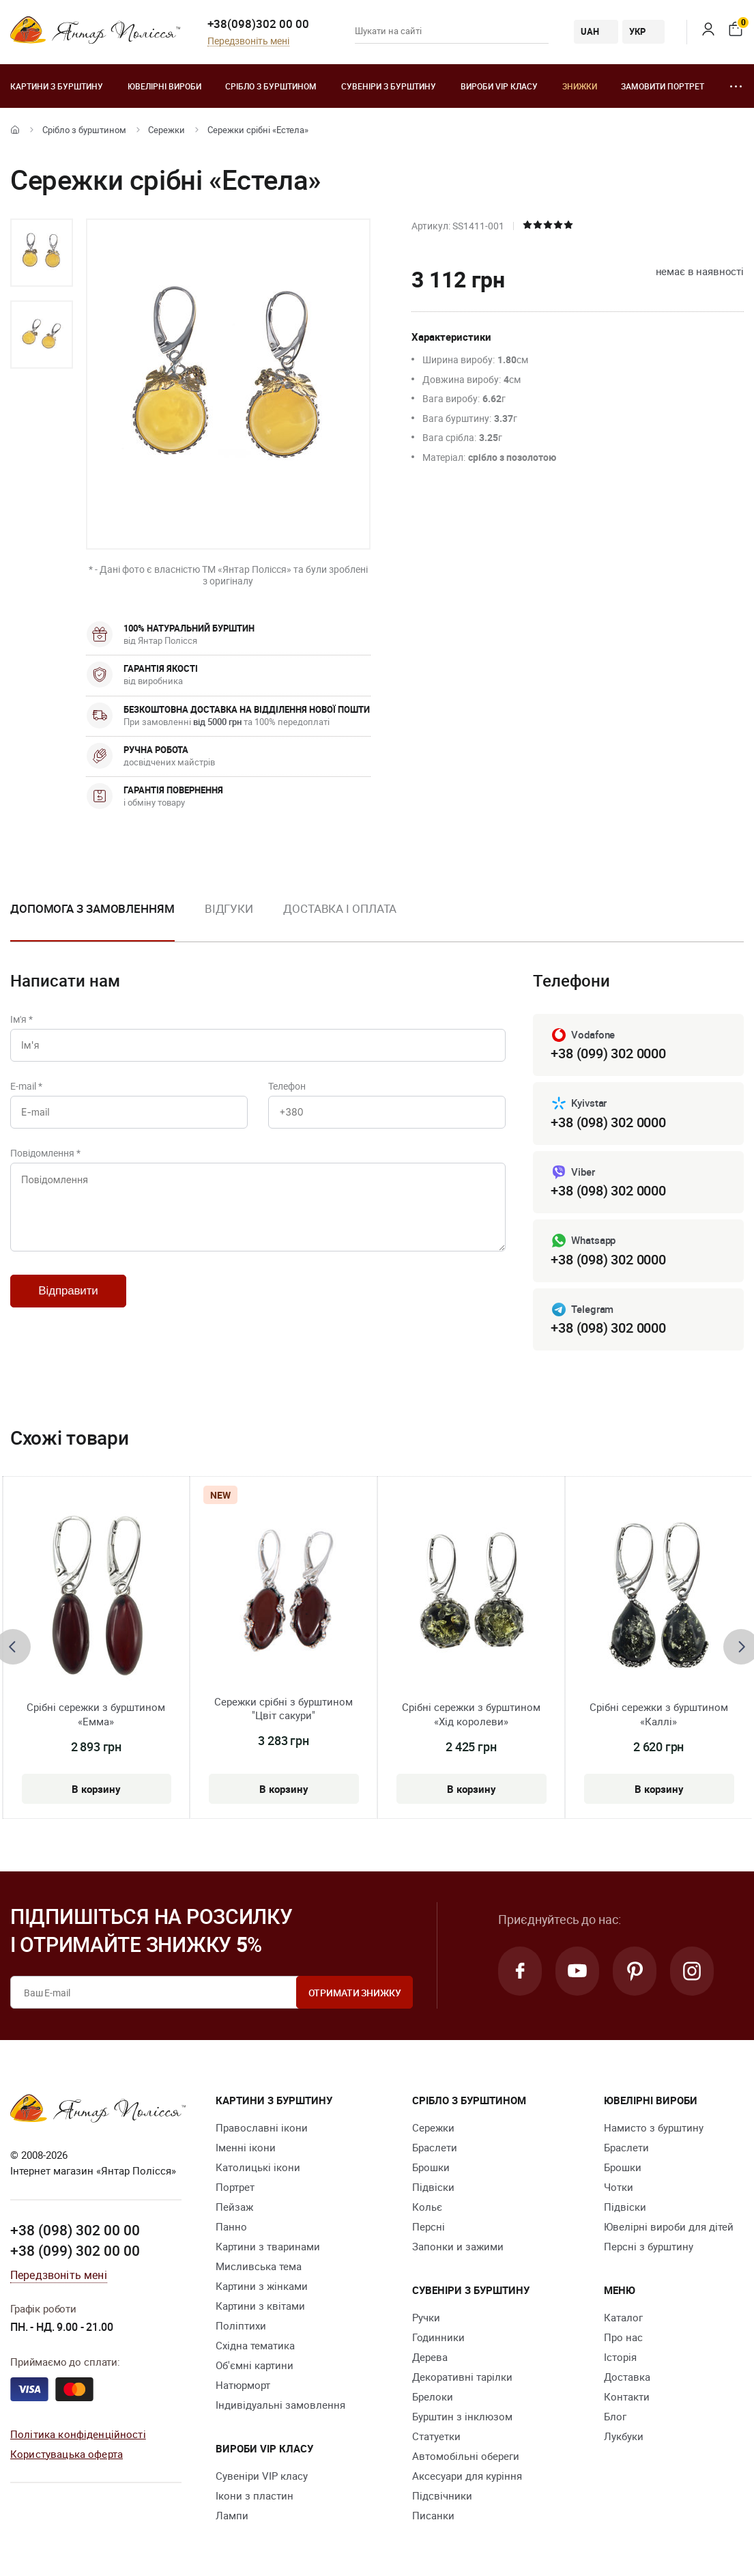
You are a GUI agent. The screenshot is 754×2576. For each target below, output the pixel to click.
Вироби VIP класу (499, 86)
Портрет (235, 2187)
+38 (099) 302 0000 (608, 1053)
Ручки (426, 2317)
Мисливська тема (259, 2266)
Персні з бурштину (648, 2246)
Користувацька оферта (66, 2454)
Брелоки (432, 2396)
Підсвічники (442, 2495)
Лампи (232, 2515)
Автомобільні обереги (465, 2456)
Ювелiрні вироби (164, 86)
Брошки (431, 2167)
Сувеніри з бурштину (388, 86)
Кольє (427, 2206)
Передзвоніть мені (248, 41)
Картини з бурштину (56, 86)
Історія (620, 2357)
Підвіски (433, 2187)
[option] (41, 252)
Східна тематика (255, 2345)
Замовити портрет (662, 86)
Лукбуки (623, 2436)
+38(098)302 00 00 (258, 23)
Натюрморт (243, 2385)
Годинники (438, 2337)
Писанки (433, 2515)
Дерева (430, 2357)
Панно (231, 2226)
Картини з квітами (260, 2305)
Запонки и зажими (458, 2246)
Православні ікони (262, 2127)
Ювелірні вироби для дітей (669, 2226)
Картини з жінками (262, 2286)
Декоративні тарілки (462, 2376)
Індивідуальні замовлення (280, 2404)
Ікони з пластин (254, 2495)
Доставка (627, 2376)
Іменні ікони (246, 2147)
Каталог (623, 2317)
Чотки (618, 2187)
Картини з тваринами (268, 2246)
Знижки (579, 86)
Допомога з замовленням (92, 908)
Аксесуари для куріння (467, 2475)
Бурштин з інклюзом (462, 2416)
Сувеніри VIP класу (262, 2475)
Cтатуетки (436, 2436)
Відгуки (229, 908)
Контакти (627, 2396)
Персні (428, 2226)
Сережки (166, 129)
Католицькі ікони (258, 2167)
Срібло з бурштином (271, 86)
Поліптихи (241, 2325)
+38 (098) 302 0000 (608, 1122)
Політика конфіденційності (78, 2434)
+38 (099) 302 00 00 (75, 2250)
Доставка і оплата (339, 908)
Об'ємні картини (254, 2365)
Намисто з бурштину (654, 2127)
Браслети (434, 2147)
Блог (615, 2416)
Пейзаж (234, 2206)
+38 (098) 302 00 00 (75, 2229)
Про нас (623, 2337)
